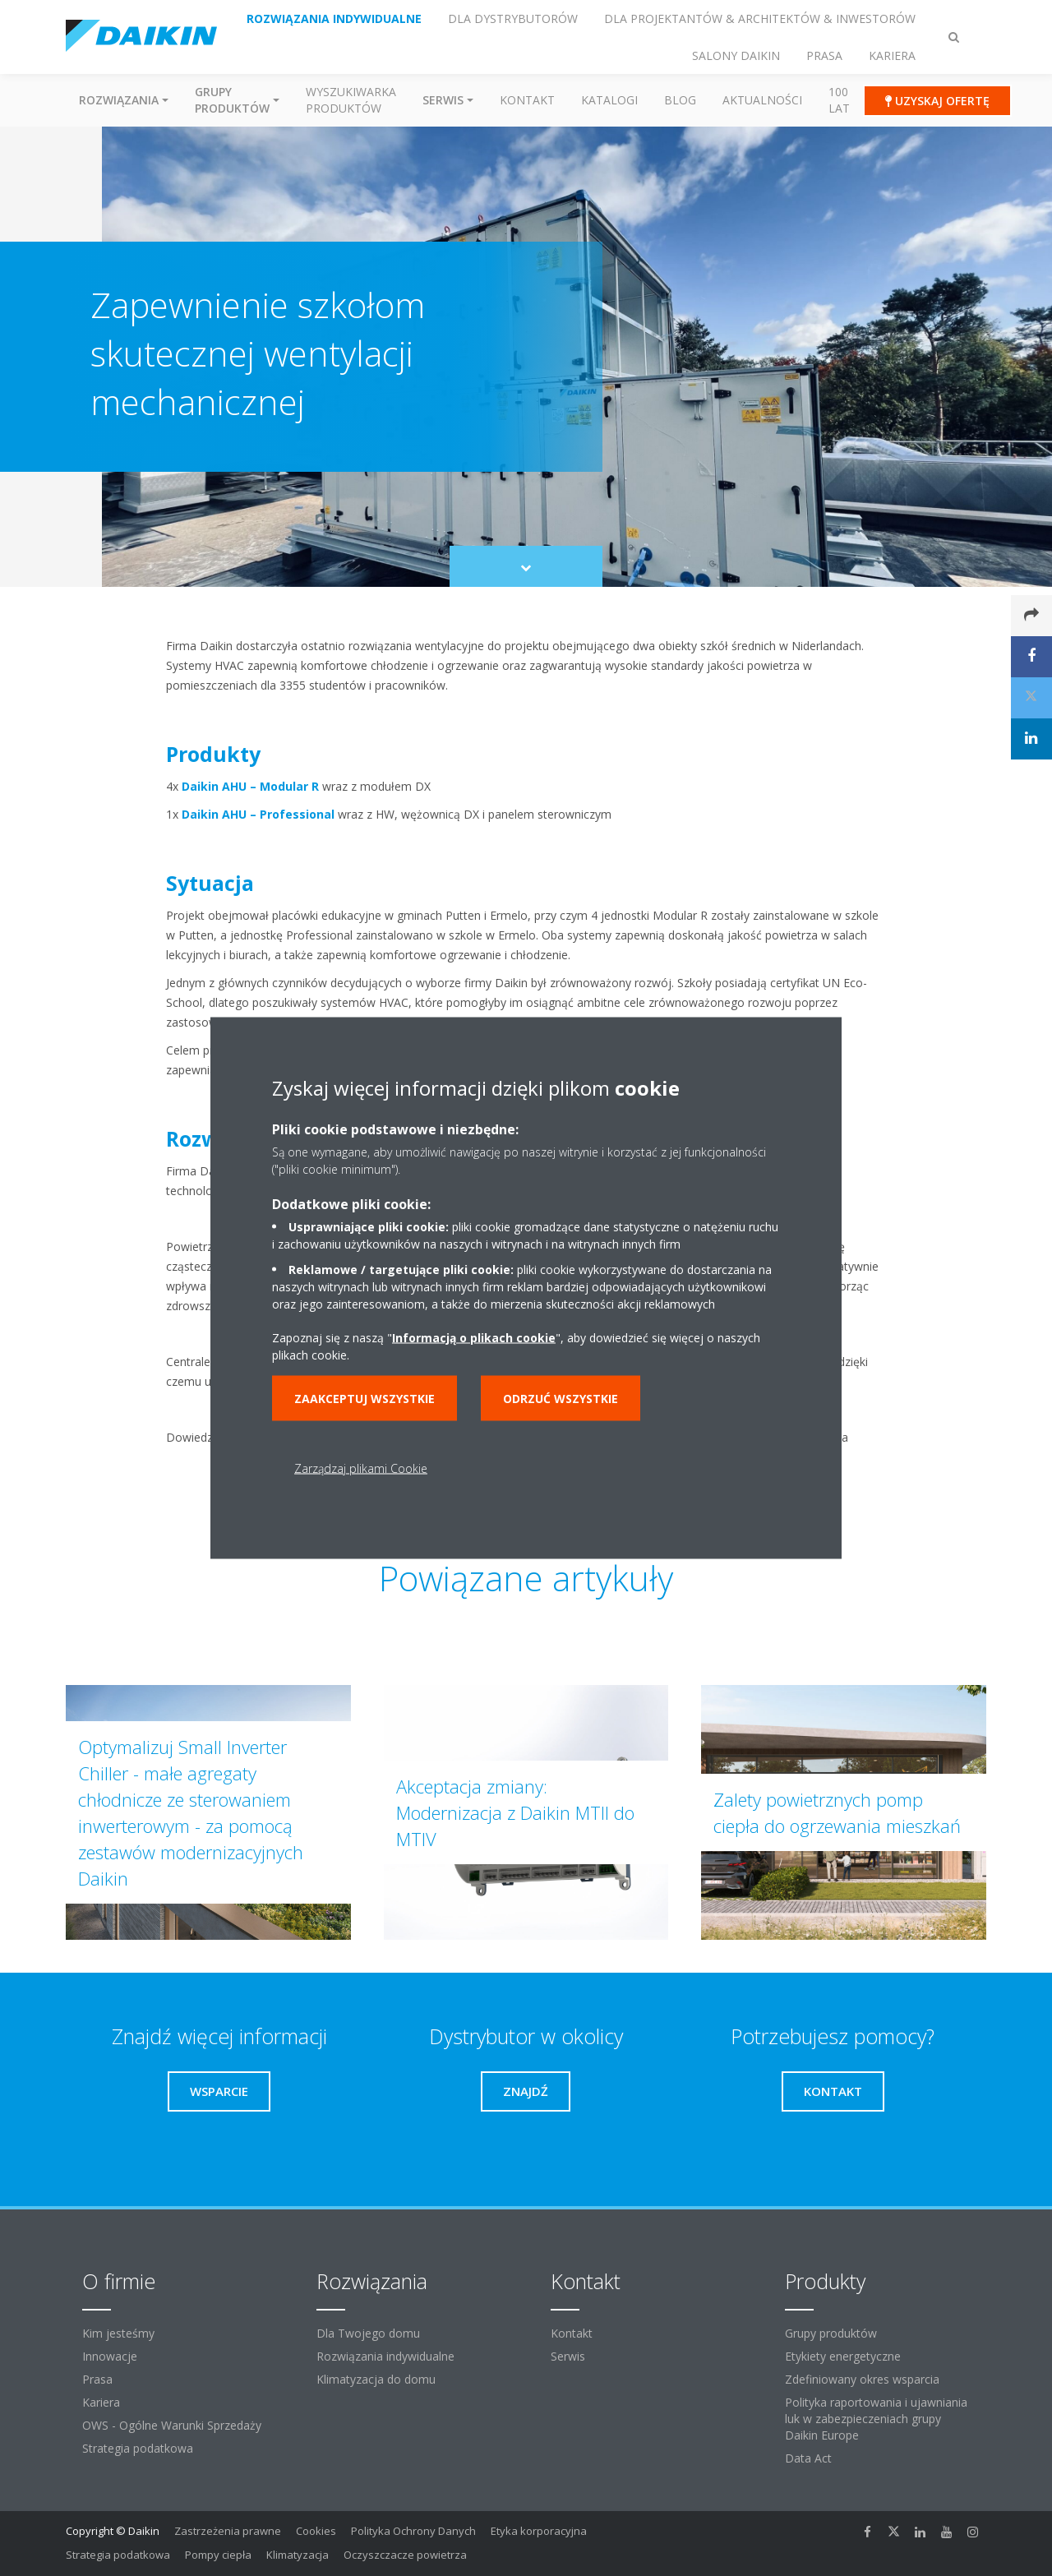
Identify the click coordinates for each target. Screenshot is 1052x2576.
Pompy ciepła (218, 2554)
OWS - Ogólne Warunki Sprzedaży (171, 2425)
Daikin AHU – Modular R (250, 786)
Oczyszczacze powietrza (405, 2554)
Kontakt (527, 100)
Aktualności (762, 100)
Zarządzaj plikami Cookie (360, 1468)
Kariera (101, 2402)
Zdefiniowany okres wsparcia (862, 2379)
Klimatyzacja (297, 2554)
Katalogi (609, 100)
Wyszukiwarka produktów (351, 100)
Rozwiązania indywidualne (385, 2356)
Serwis (568, 2356)
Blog (680, 100)
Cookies (316, 2530)
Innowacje (109, 2356)
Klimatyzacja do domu (376, 2379)
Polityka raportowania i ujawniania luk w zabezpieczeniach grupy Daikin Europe (876, 2418)
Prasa (97, 2379)
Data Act (808, 2458)
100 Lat (839, 100)
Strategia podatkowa (137, 2448)
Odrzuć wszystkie (560, 1398)
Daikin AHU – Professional (258, 814)
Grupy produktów (831, 2333)
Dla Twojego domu (368, 2333)
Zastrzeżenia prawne (227, 2530)
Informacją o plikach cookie (474, 1338)
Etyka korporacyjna (539, 2530)
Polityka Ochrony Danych (413, 2530)
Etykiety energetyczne (843, 2356)
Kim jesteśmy (118, 2333)
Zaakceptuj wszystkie (364, 1398)
